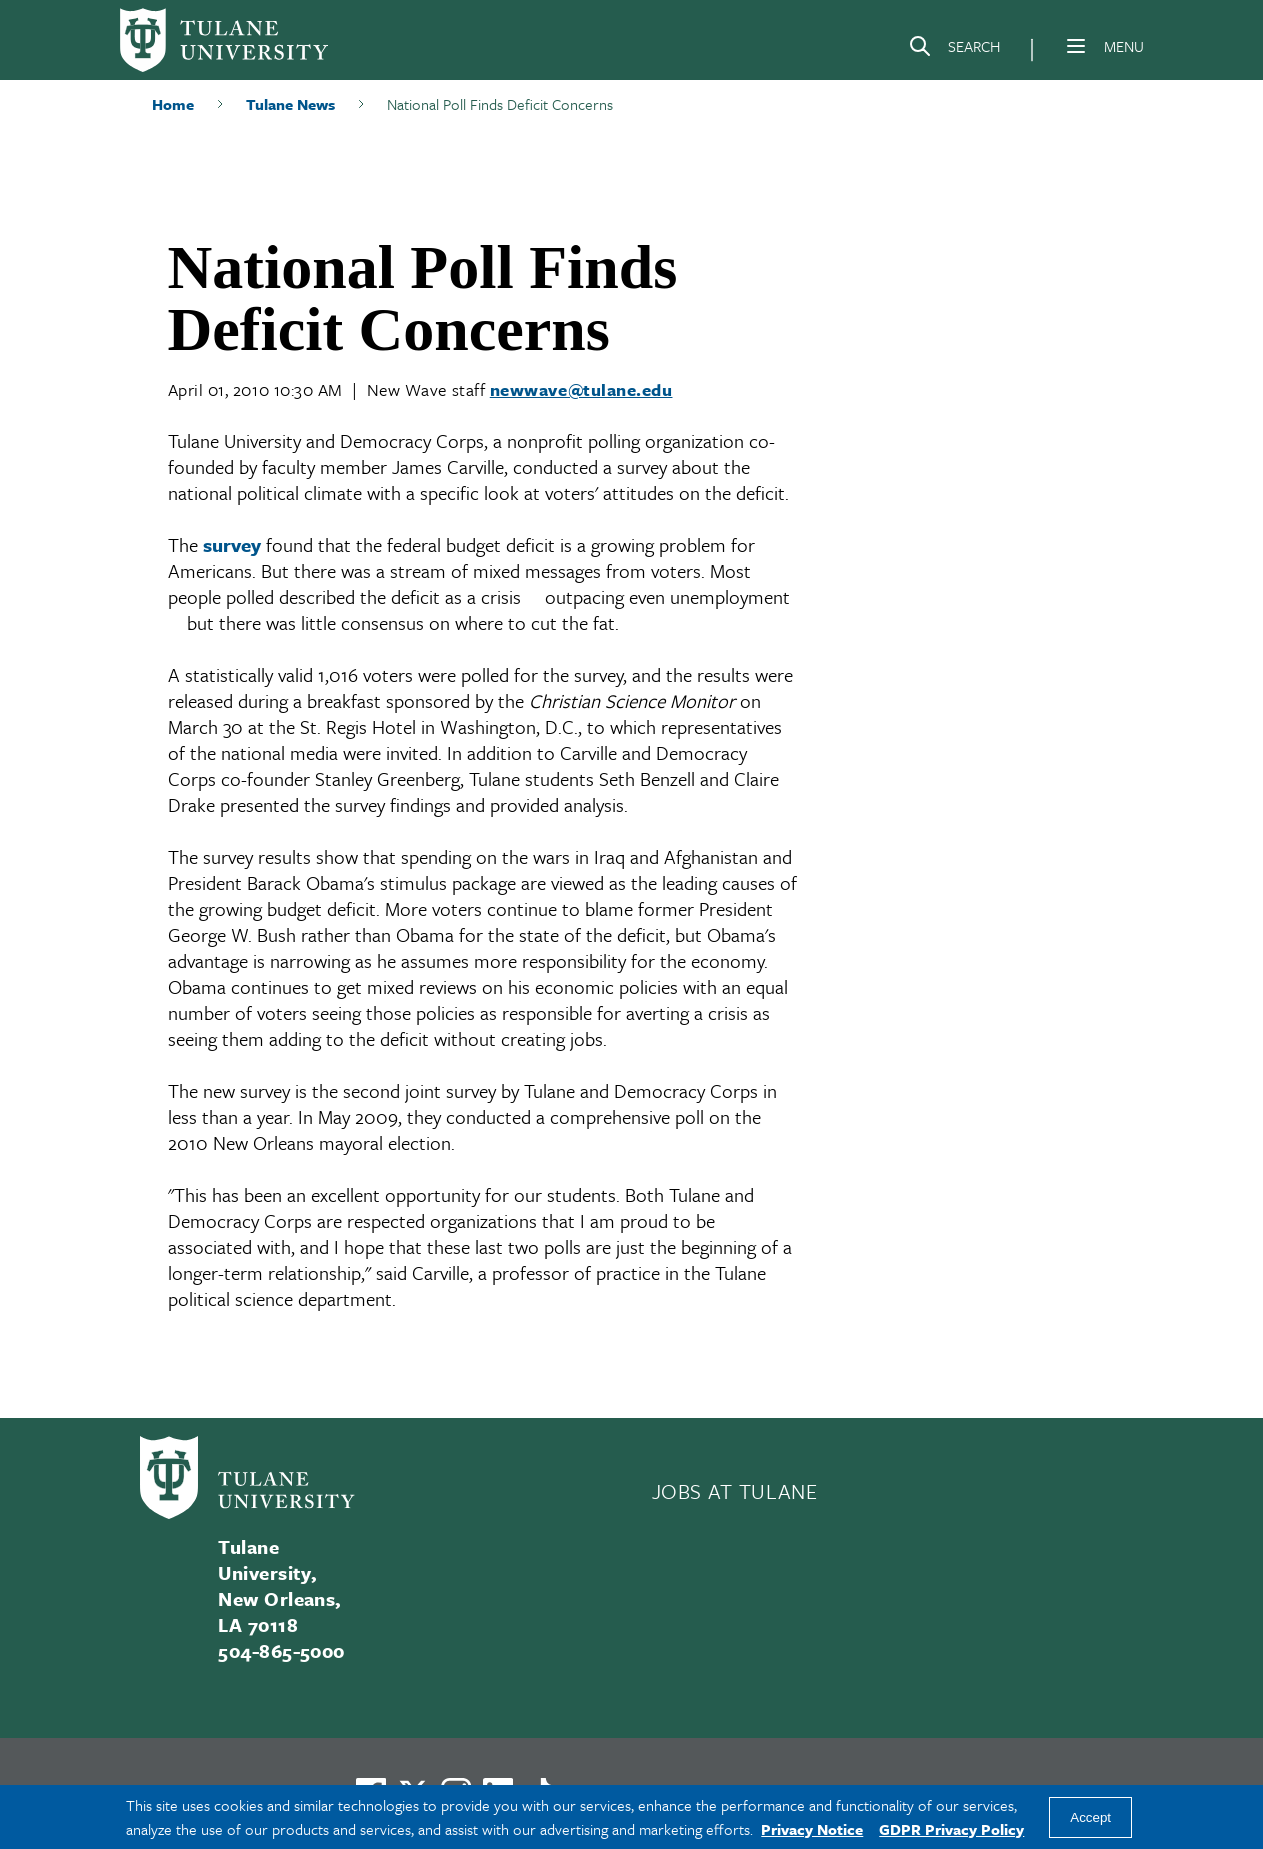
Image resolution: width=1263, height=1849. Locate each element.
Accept (1090, 1817)
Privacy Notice (812, 1829)
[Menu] (1076, 46)
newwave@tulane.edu (581, 389)
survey (232, 544)
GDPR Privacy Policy (951, 1829)
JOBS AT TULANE (735, 1491)
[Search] (954, 50)
